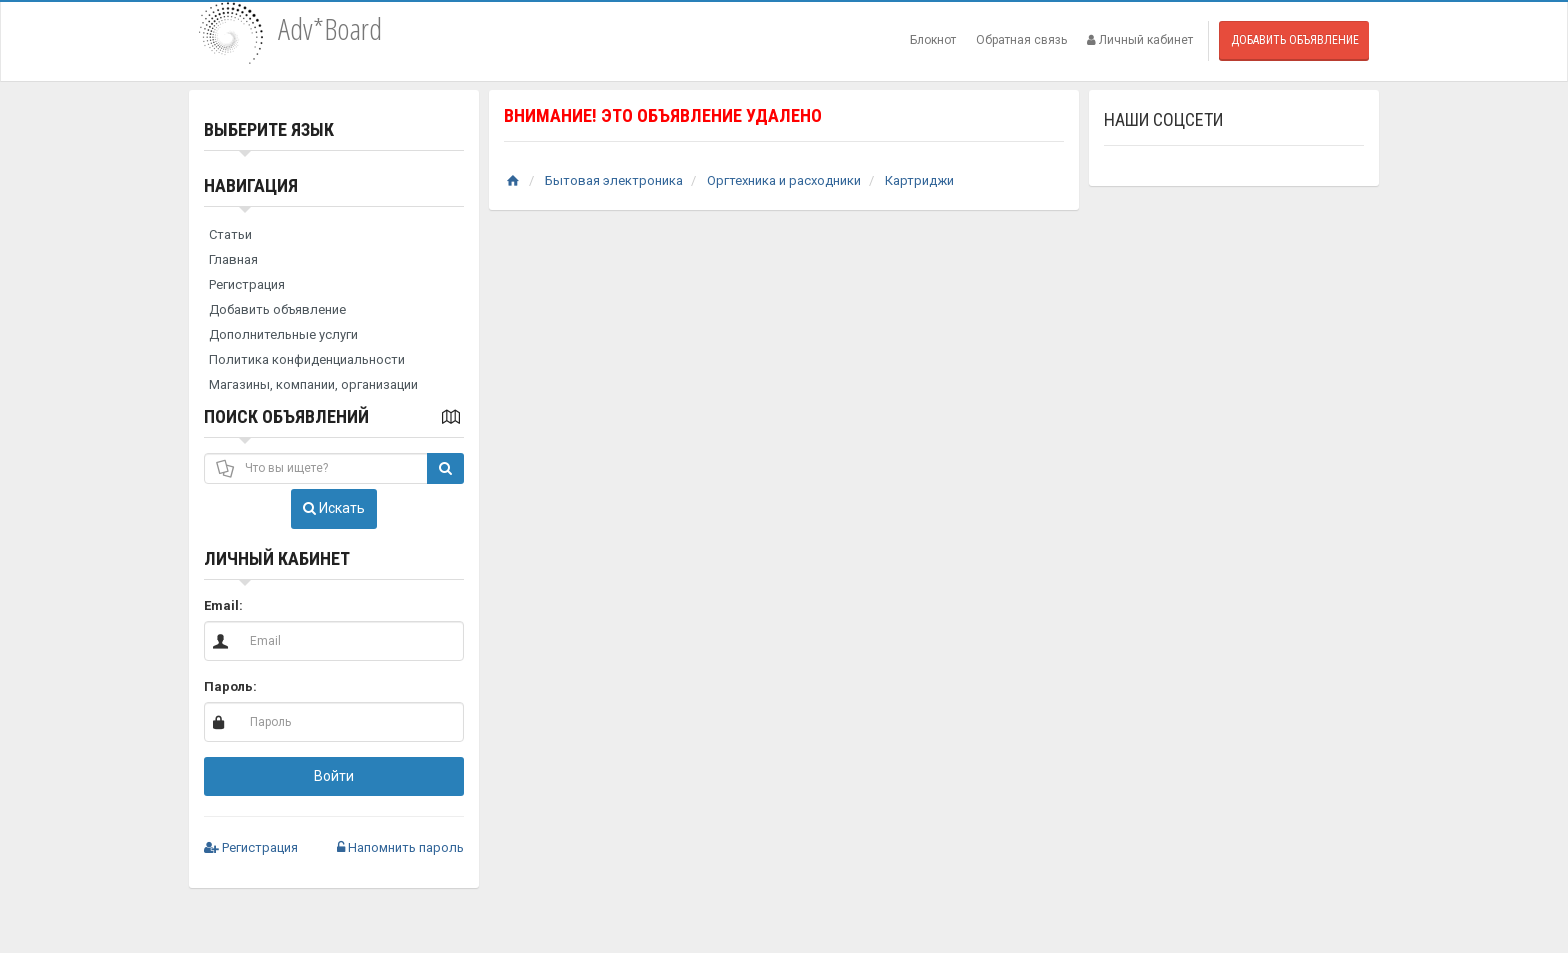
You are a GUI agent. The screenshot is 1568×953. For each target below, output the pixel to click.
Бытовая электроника (614, 180)
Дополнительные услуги (283, 334)
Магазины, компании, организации (313, 384)
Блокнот (933, 40)
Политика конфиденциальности (307, 359)
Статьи (230, 234)
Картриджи (919, 180)
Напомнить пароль (400, 847)
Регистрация (247, 284)
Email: (223, 605)
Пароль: (230, 686)
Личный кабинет (1140, 40)
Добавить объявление (1295, 40)
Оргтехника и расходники (784, 180)
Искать (334, 508)
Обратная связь (1021, 40)
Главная (233, 259)
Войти (334, 776)
